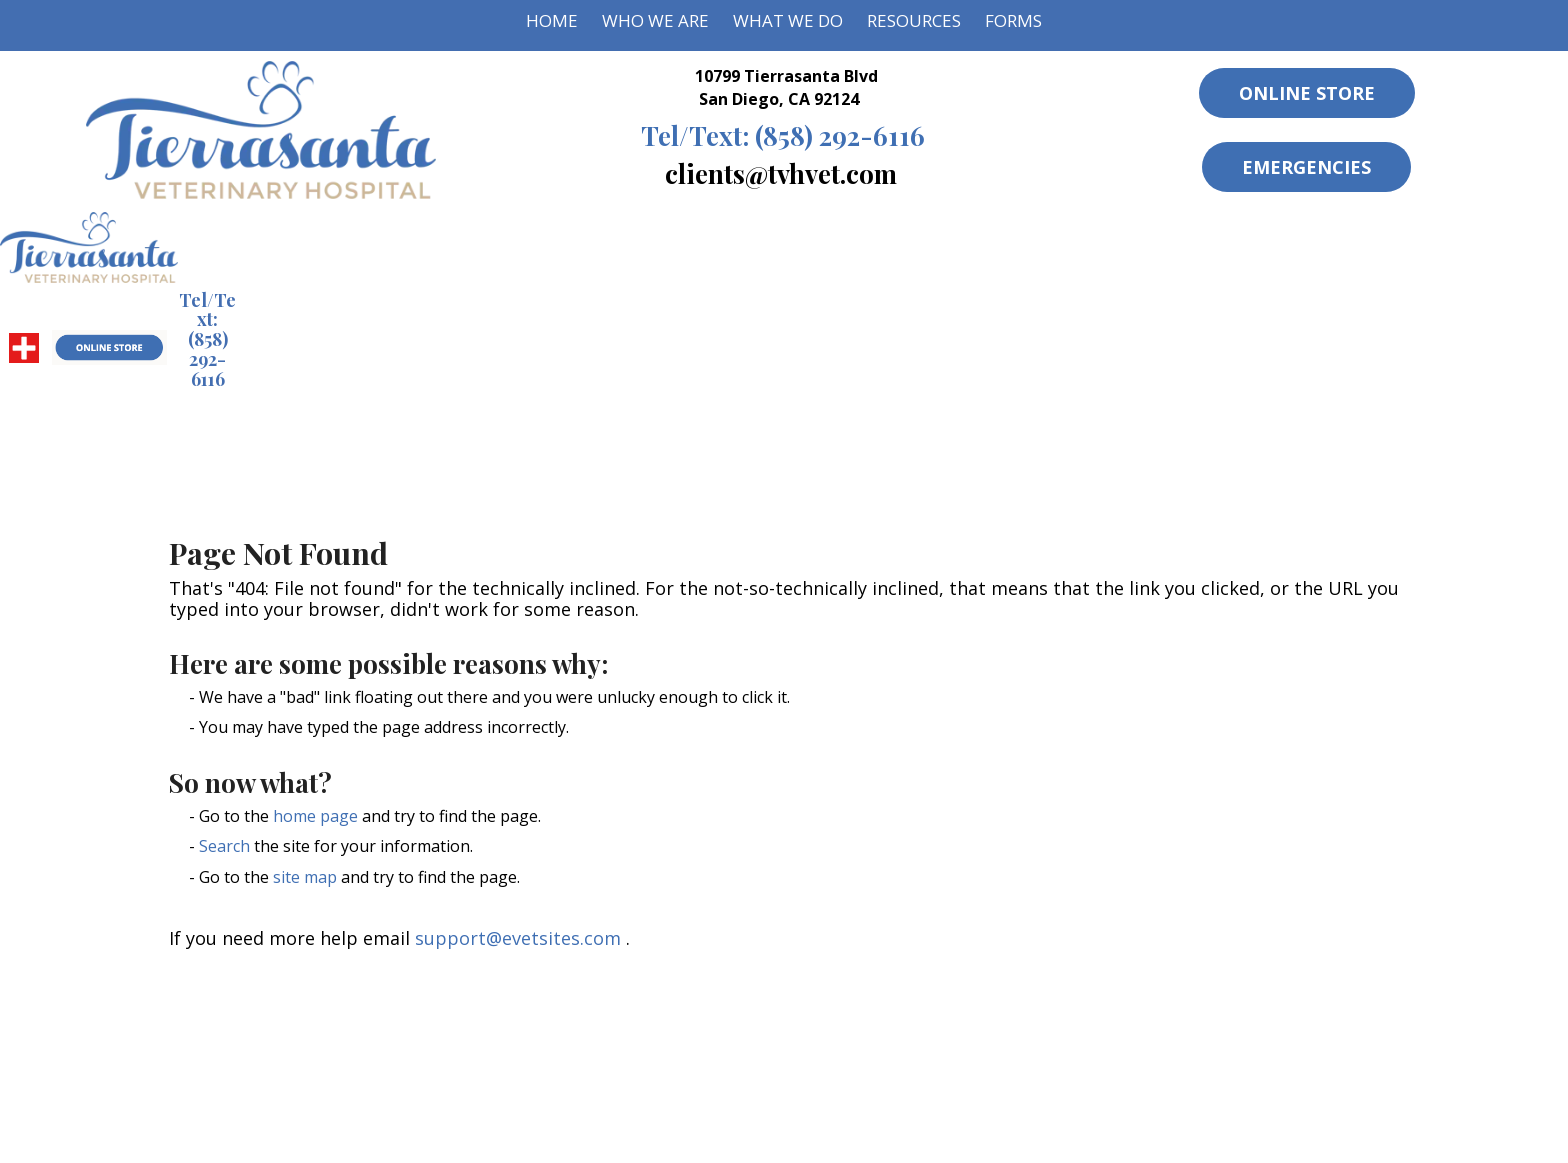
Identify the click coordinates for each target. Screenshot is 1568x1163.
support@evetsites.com (518, 938)
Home (552, 20)
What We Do (788, 20)
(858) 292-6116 (783, 135)
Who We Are (655, 20)
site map (305, 877)
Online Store (1307, 93)
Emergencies (1306, 167)
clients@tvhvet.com (781, 173)
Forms (1013, 20)
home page (315, 816)
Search (224, 846)
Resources (914, 20)
